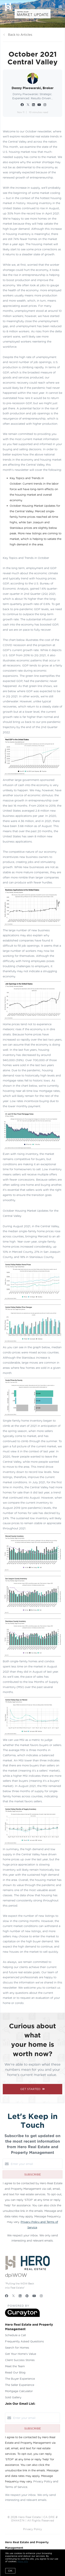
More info (23, 2561)
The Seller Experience (19, 2384)
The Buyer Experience (20, 2378)
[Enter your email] (36, 2163)
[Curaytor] (22, 2316)
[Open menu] (60, 6)
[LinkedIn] (20, 2296)
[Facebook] (6, 2296)
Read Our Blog (15, 2372)
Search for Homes (17, 2347)
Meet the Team (15, 2366)
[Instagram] (41, 2296)
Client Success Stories (20, 2360)
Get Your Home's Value (20, 2353)
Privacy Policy (32, 2529)
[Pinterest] (26, 2296)
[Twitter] (13, 2296)
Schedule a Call (15, 2335)
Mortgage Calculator (19, 2391)
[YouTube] (34, 2296)
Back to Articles (20, 34)
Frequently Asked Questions (24, 2341)
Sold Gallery (13, 2397)
